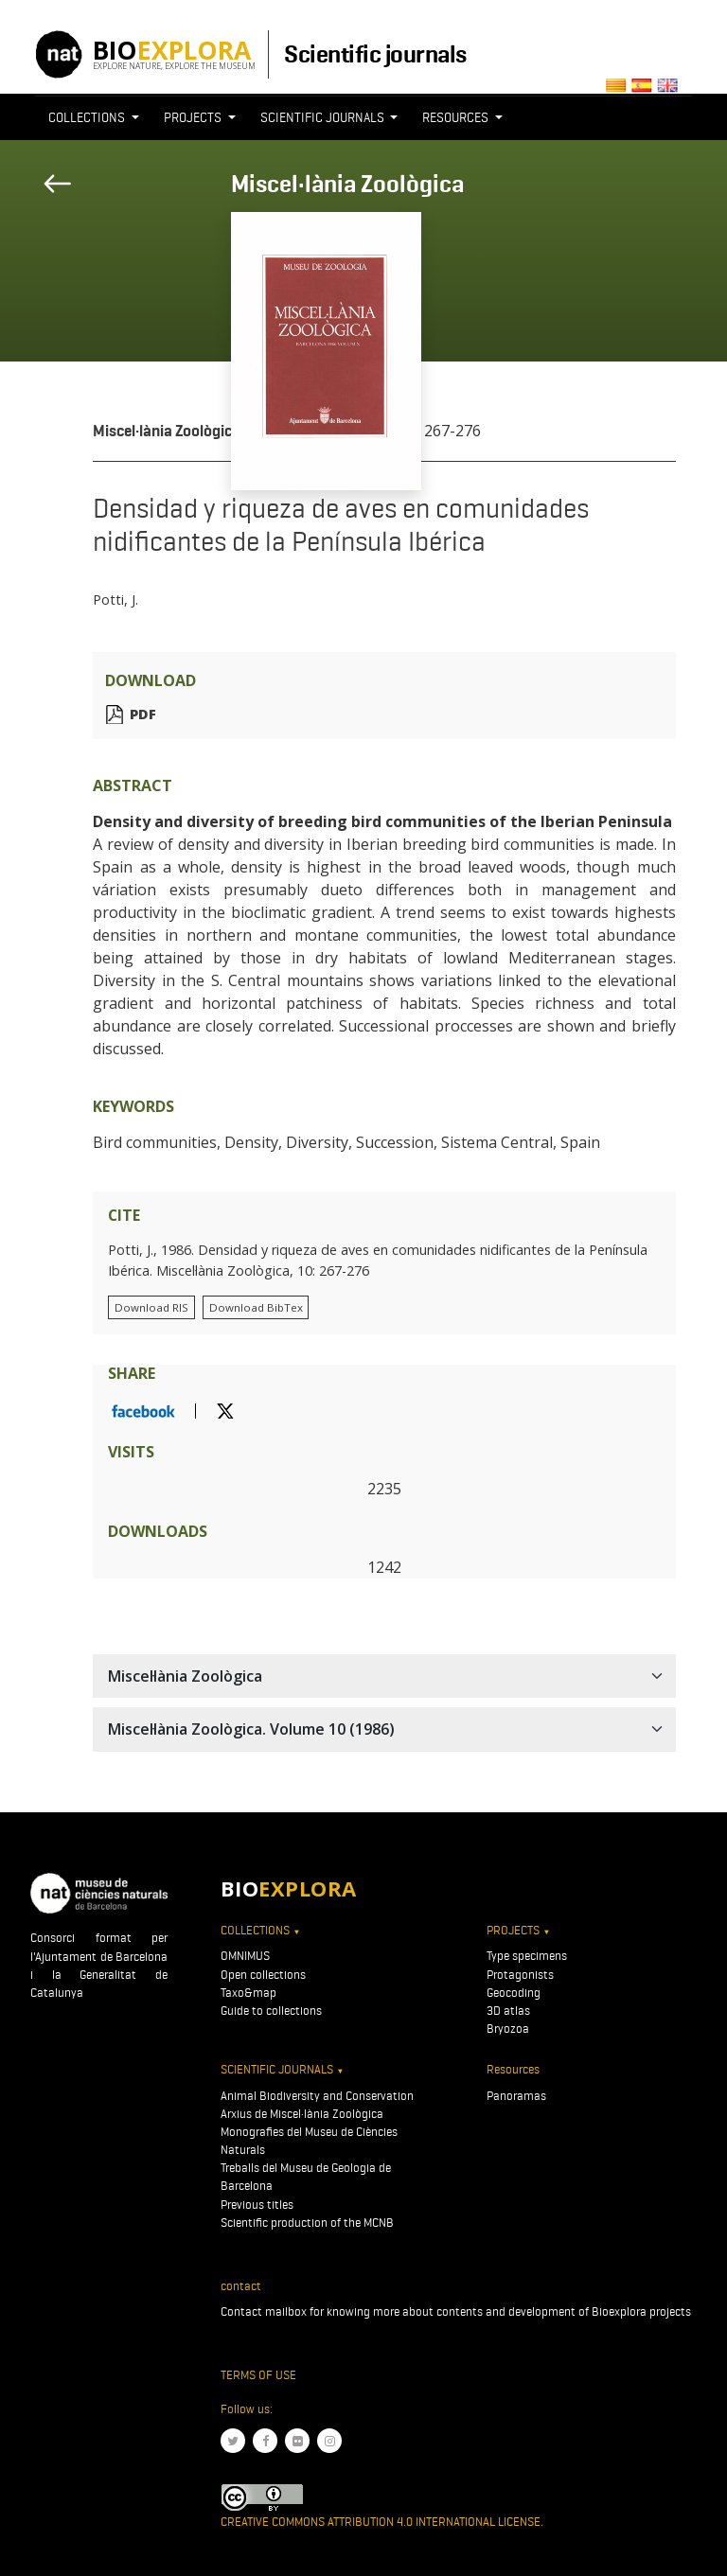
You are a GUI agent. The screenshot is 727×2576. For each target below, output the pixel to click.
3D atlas (508, 2010)
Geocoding (514, 1992)
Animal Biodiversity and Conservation (317, 2096)
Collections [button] (88, 117)
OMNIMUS (245, 1956)
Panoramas (516, 2096)
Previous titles (257, 2204)
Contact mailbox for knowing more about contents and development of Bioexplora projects (456, 2311)
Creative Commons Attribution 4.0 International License (381, 2521)
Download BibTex (256, 1307)
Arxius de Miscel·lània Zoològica (302, 2114)
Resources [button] (456, 117)
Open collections (263, 1974)
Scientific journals (375, 54)
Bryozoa (508, 2028)
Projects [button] (194, 117)
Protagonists (520, 1974)
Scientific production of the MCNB (307, 2222)
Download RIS (151, 1307)
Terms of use (258, 2375)
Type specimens (527, 1956)
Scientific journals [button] (323, 117)
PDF (143, 714)
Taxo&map (248, 1992)
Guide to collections (271, 2010)
